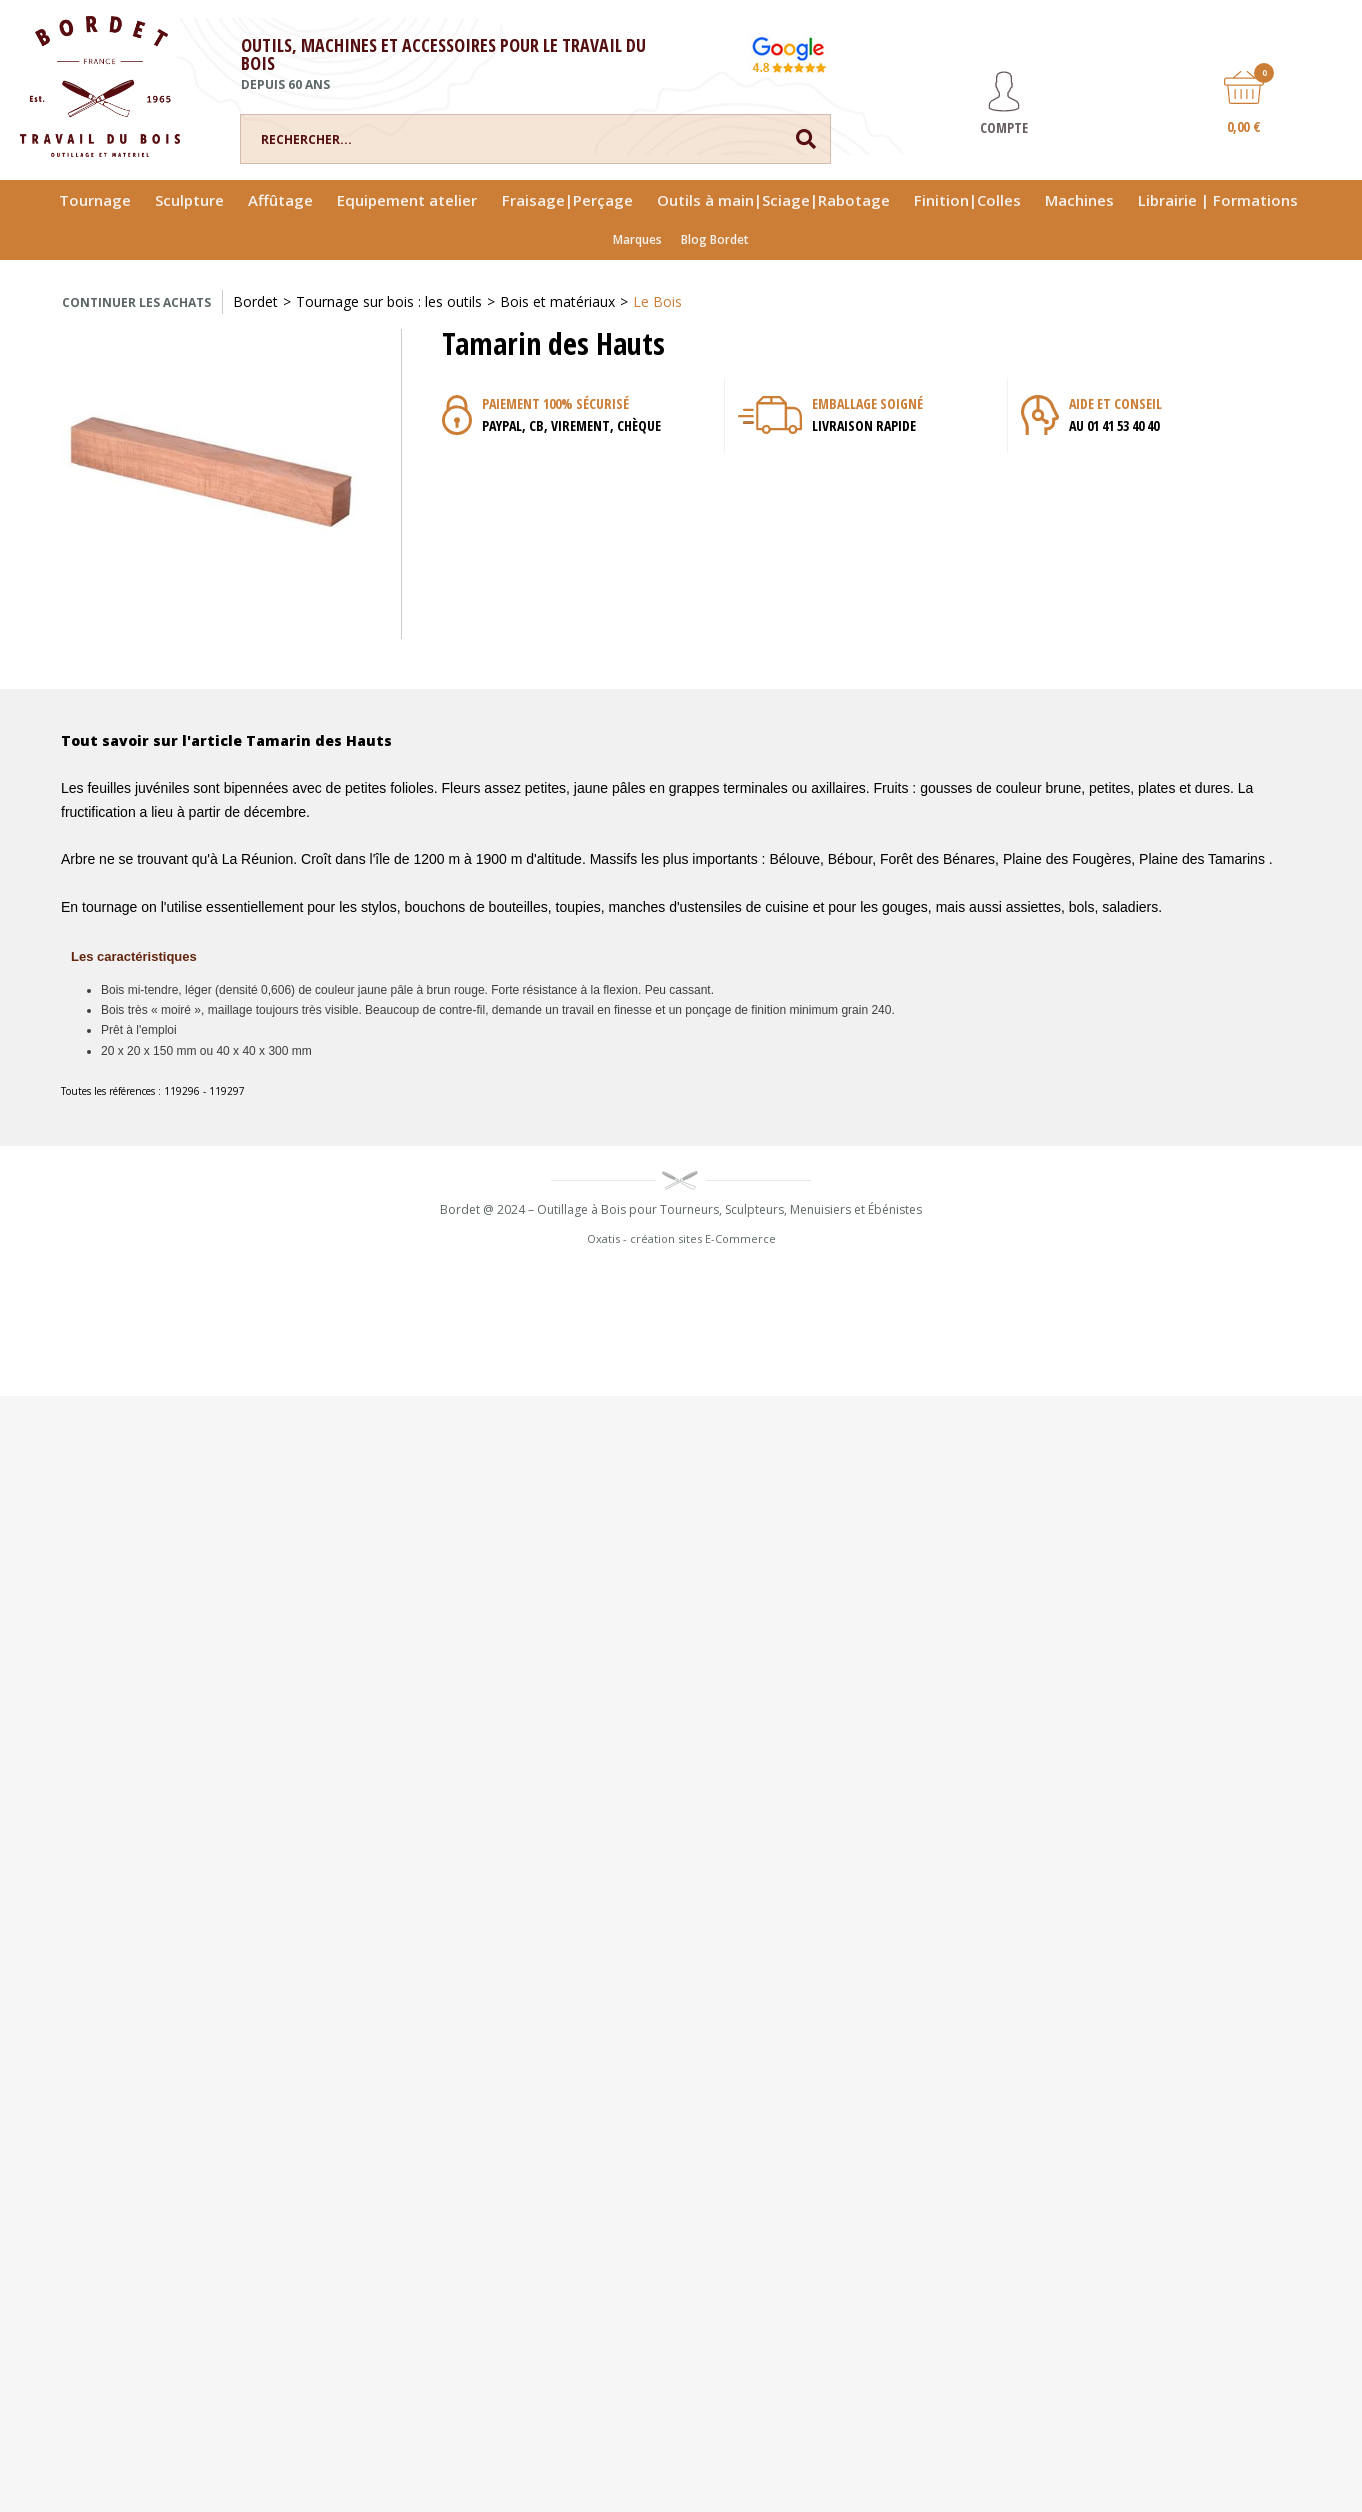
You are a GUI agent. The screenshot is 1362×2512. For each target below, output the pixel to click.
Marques (637, 239)
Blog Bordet (715, 239)
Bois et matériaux (557, 301)
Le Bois (657, 301)
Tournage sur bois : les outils (389, 301)
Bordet (255, 301)
